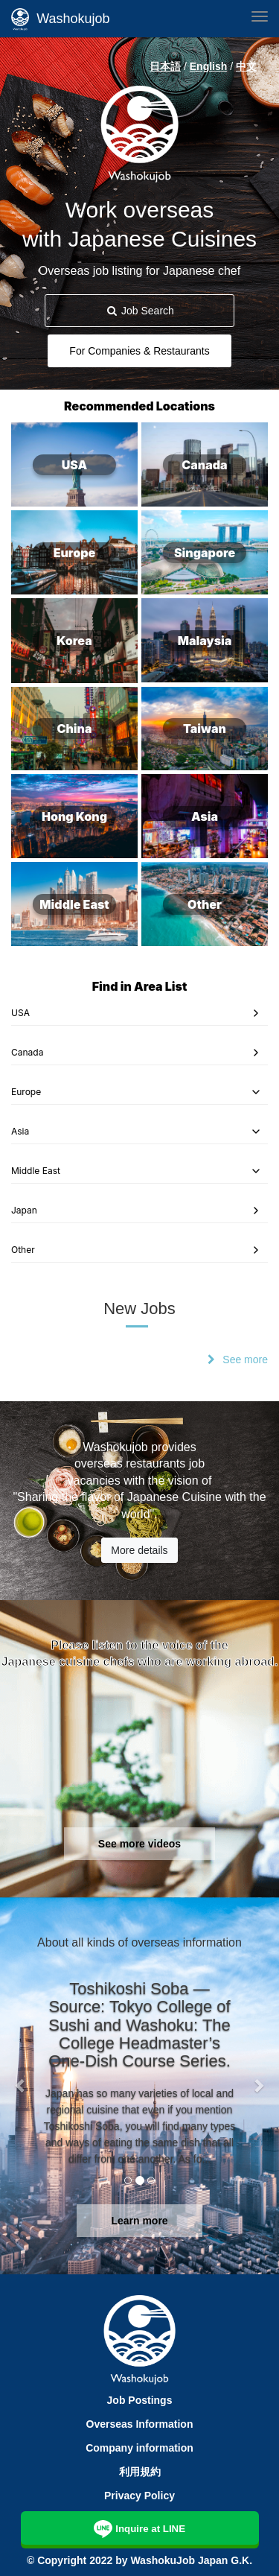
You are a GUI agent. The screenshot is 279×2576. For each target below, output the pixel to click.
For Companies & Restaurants (139, 351)
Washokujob (60, 19)
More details (139, 1550)
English (209, 66)
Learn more (139, 2221)
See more (245, 1359)
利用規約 (140, 2472)
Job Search (139, 311)
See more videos (139, 1844)
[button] (21, 2085)
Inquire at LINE (139, 2527)
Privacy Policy (139, 2496)
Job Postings (140, 2400)
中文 (246, 66)
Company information (139, 2448)
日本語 (165, 66)
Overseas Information (139, 2424)
